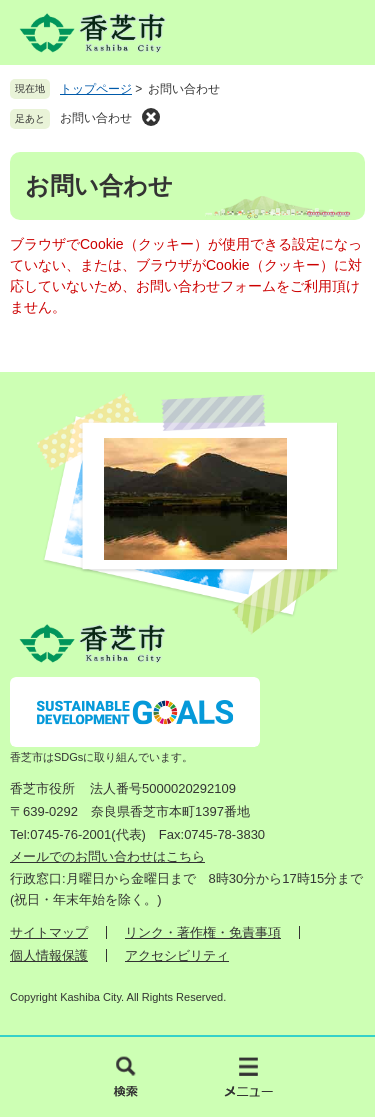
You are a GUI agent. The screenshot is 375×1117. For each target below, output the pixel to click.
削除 (151, 117)
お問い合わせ (96, 118)
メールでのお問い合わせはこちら (107, 856)
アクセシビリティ (177, 955)
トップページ (96, 89)
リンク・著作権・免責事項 (203, 932)
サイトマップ (49, 932)
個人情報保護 (49, 955)
